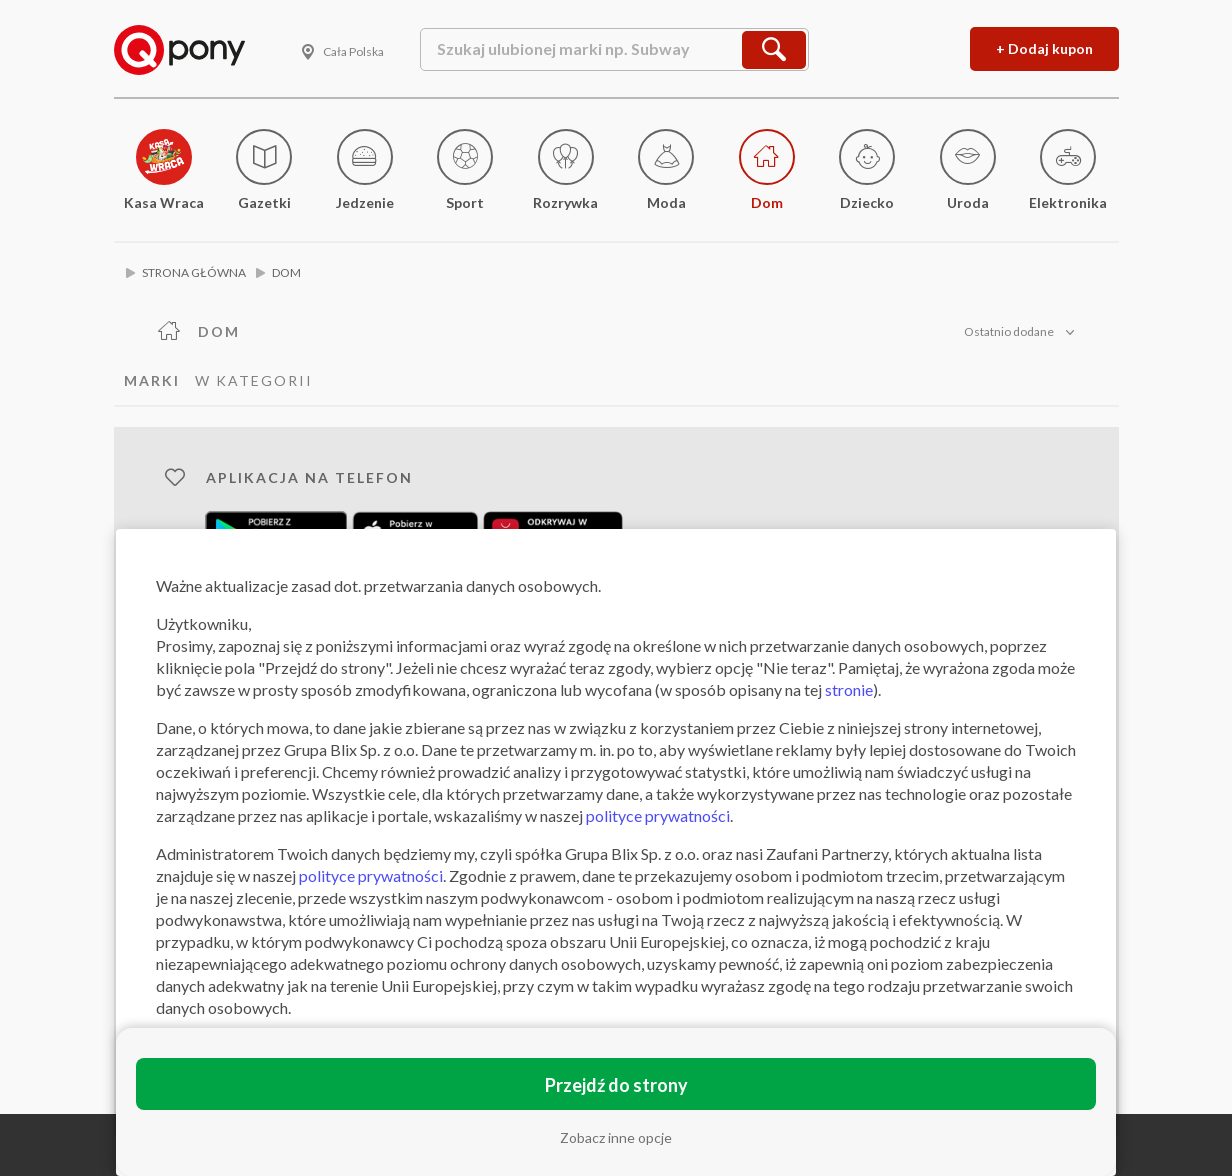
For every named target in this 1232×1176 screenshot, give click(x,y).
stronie (849, 689)
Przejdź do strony (616, 1085)
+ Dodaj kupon (1044, 48)
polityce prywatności (658, 815)
